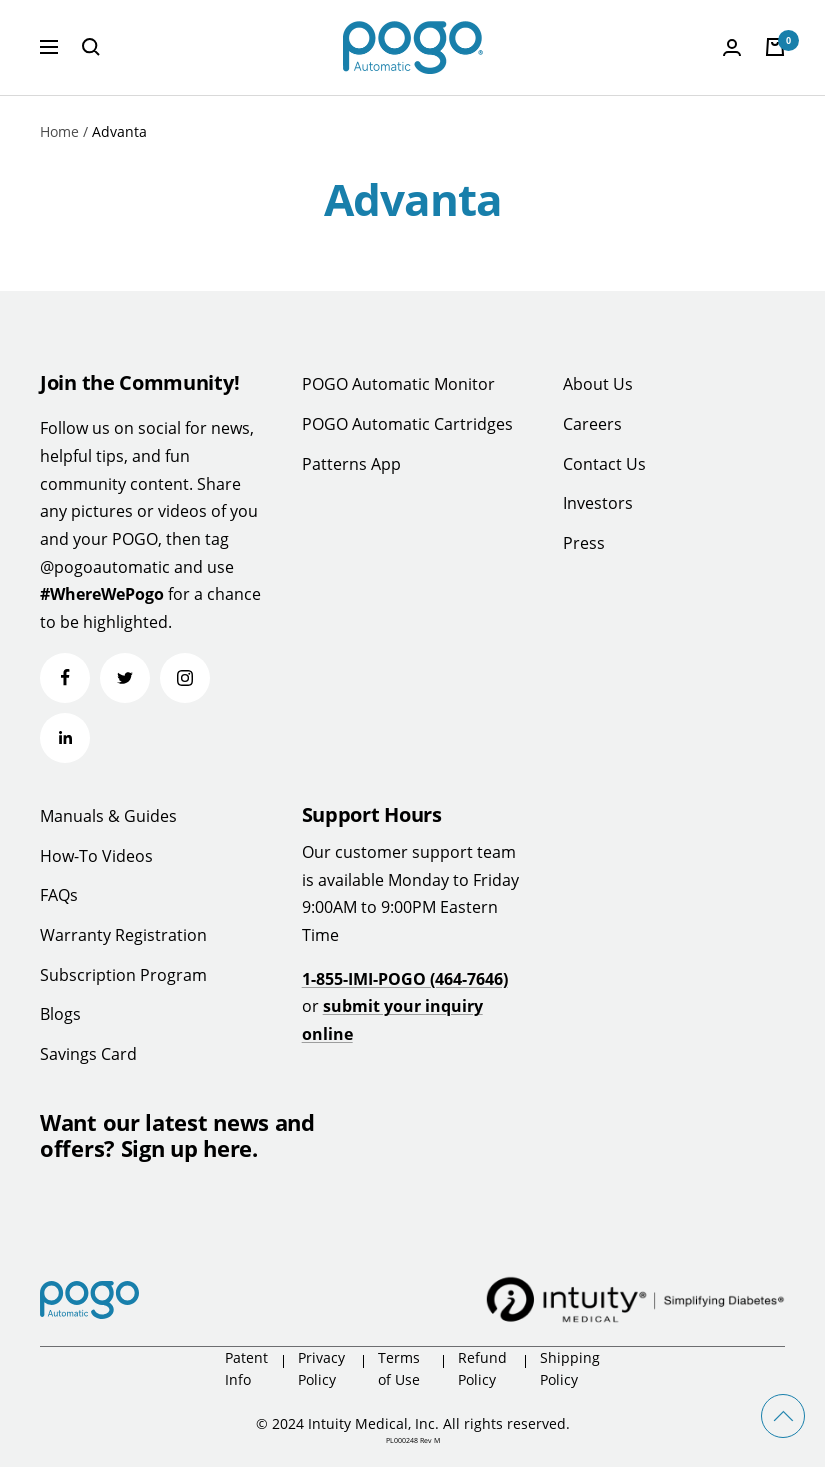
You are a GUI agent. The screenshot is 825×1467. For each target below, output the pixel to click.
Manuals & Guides (108, 816)
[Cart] (775, 47)
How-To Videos (96, 856)
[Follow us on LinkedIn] (65, 738)
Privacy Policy (321, 1368)
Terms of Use (399, 1368)
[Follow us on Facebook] (65, 678)
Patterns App (351, 464)
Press (584, 543)
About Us (598, 384)
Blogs (60, 1014)
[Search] (91, 47)
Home (59, 131)
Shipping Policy (570, 1368)
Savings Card (88, 1054)
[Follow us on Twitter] (125, 678)
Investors (598, 503)
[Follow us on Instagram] (185, 678)
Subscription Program (123, 975)
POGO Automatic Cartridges (407, 424)
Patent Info (246, 1368)
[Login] (732, 47)
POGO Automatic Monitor (398, 384)
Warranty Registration (123, 935)
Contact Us (604, 464)
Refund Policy (482, 1368)
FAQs (59, 895)
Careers (592, 424)
